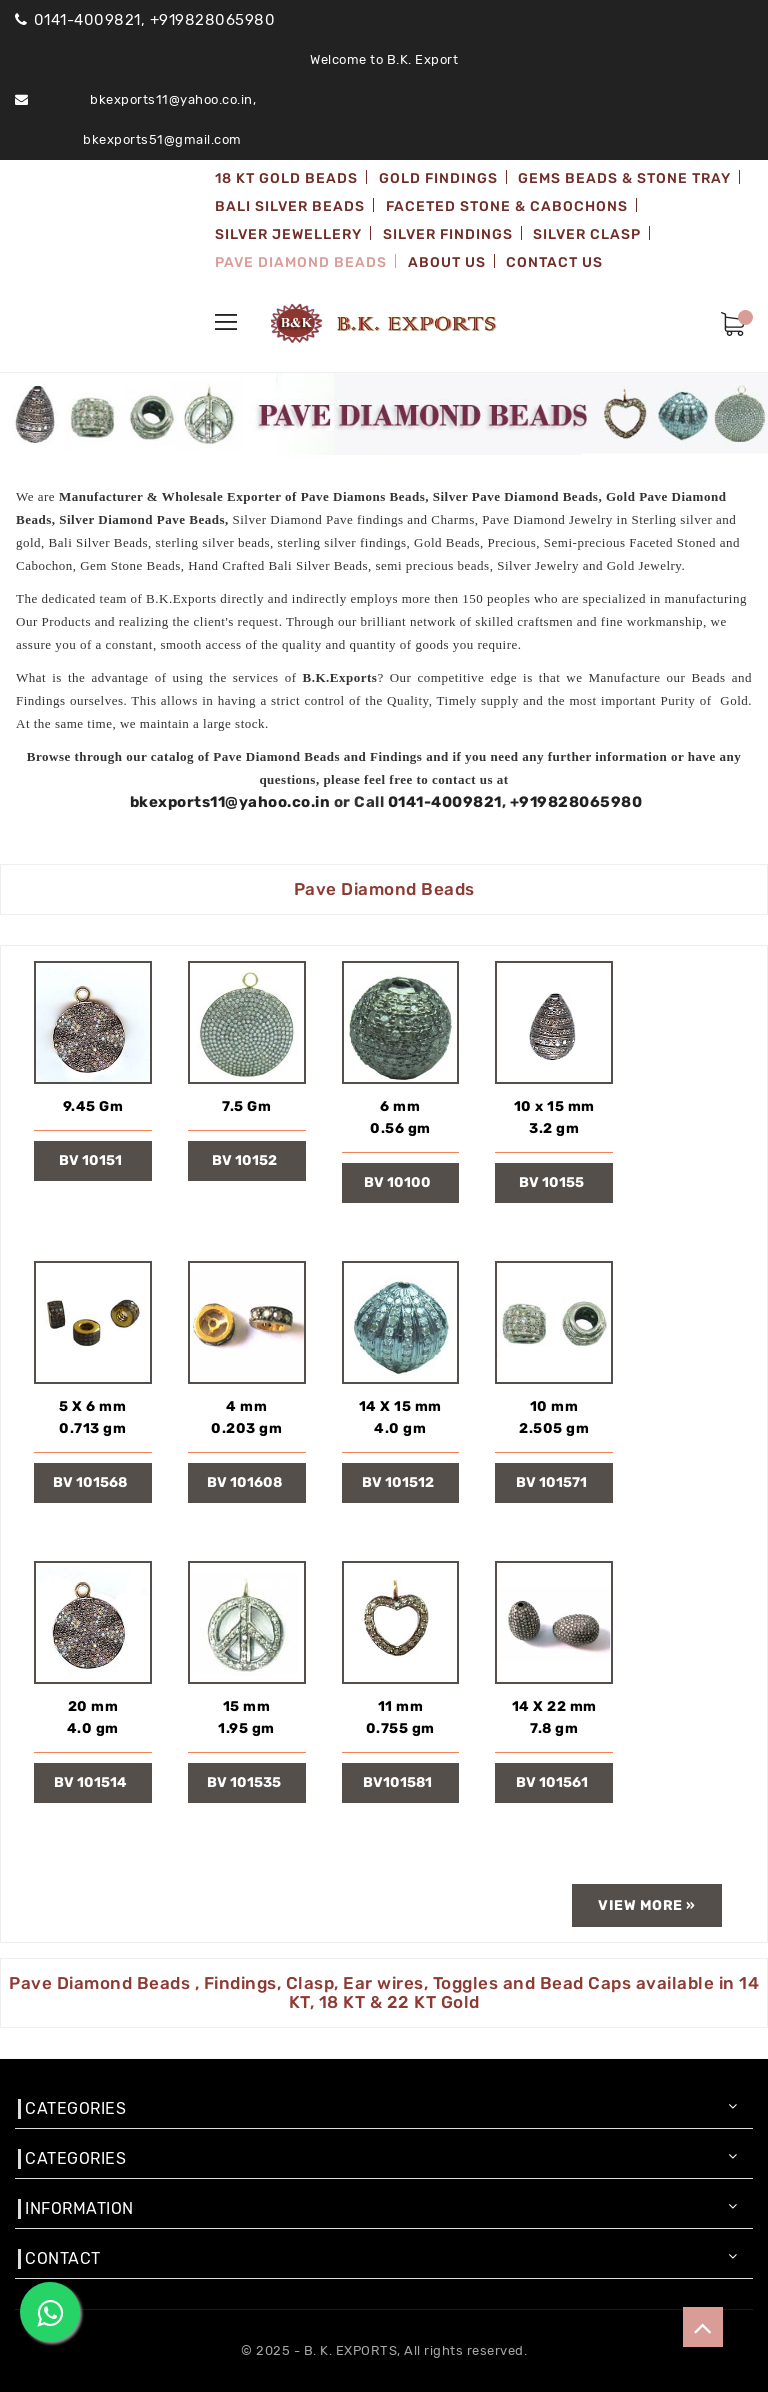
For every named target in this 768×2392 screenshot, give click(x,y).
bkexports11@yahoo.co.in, (173, 99)
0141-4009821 (445, 802)
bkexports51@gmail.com (162, 139)
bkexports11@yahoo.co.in (230, 802)
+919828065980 (576, 802)
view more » (647, 1905)
